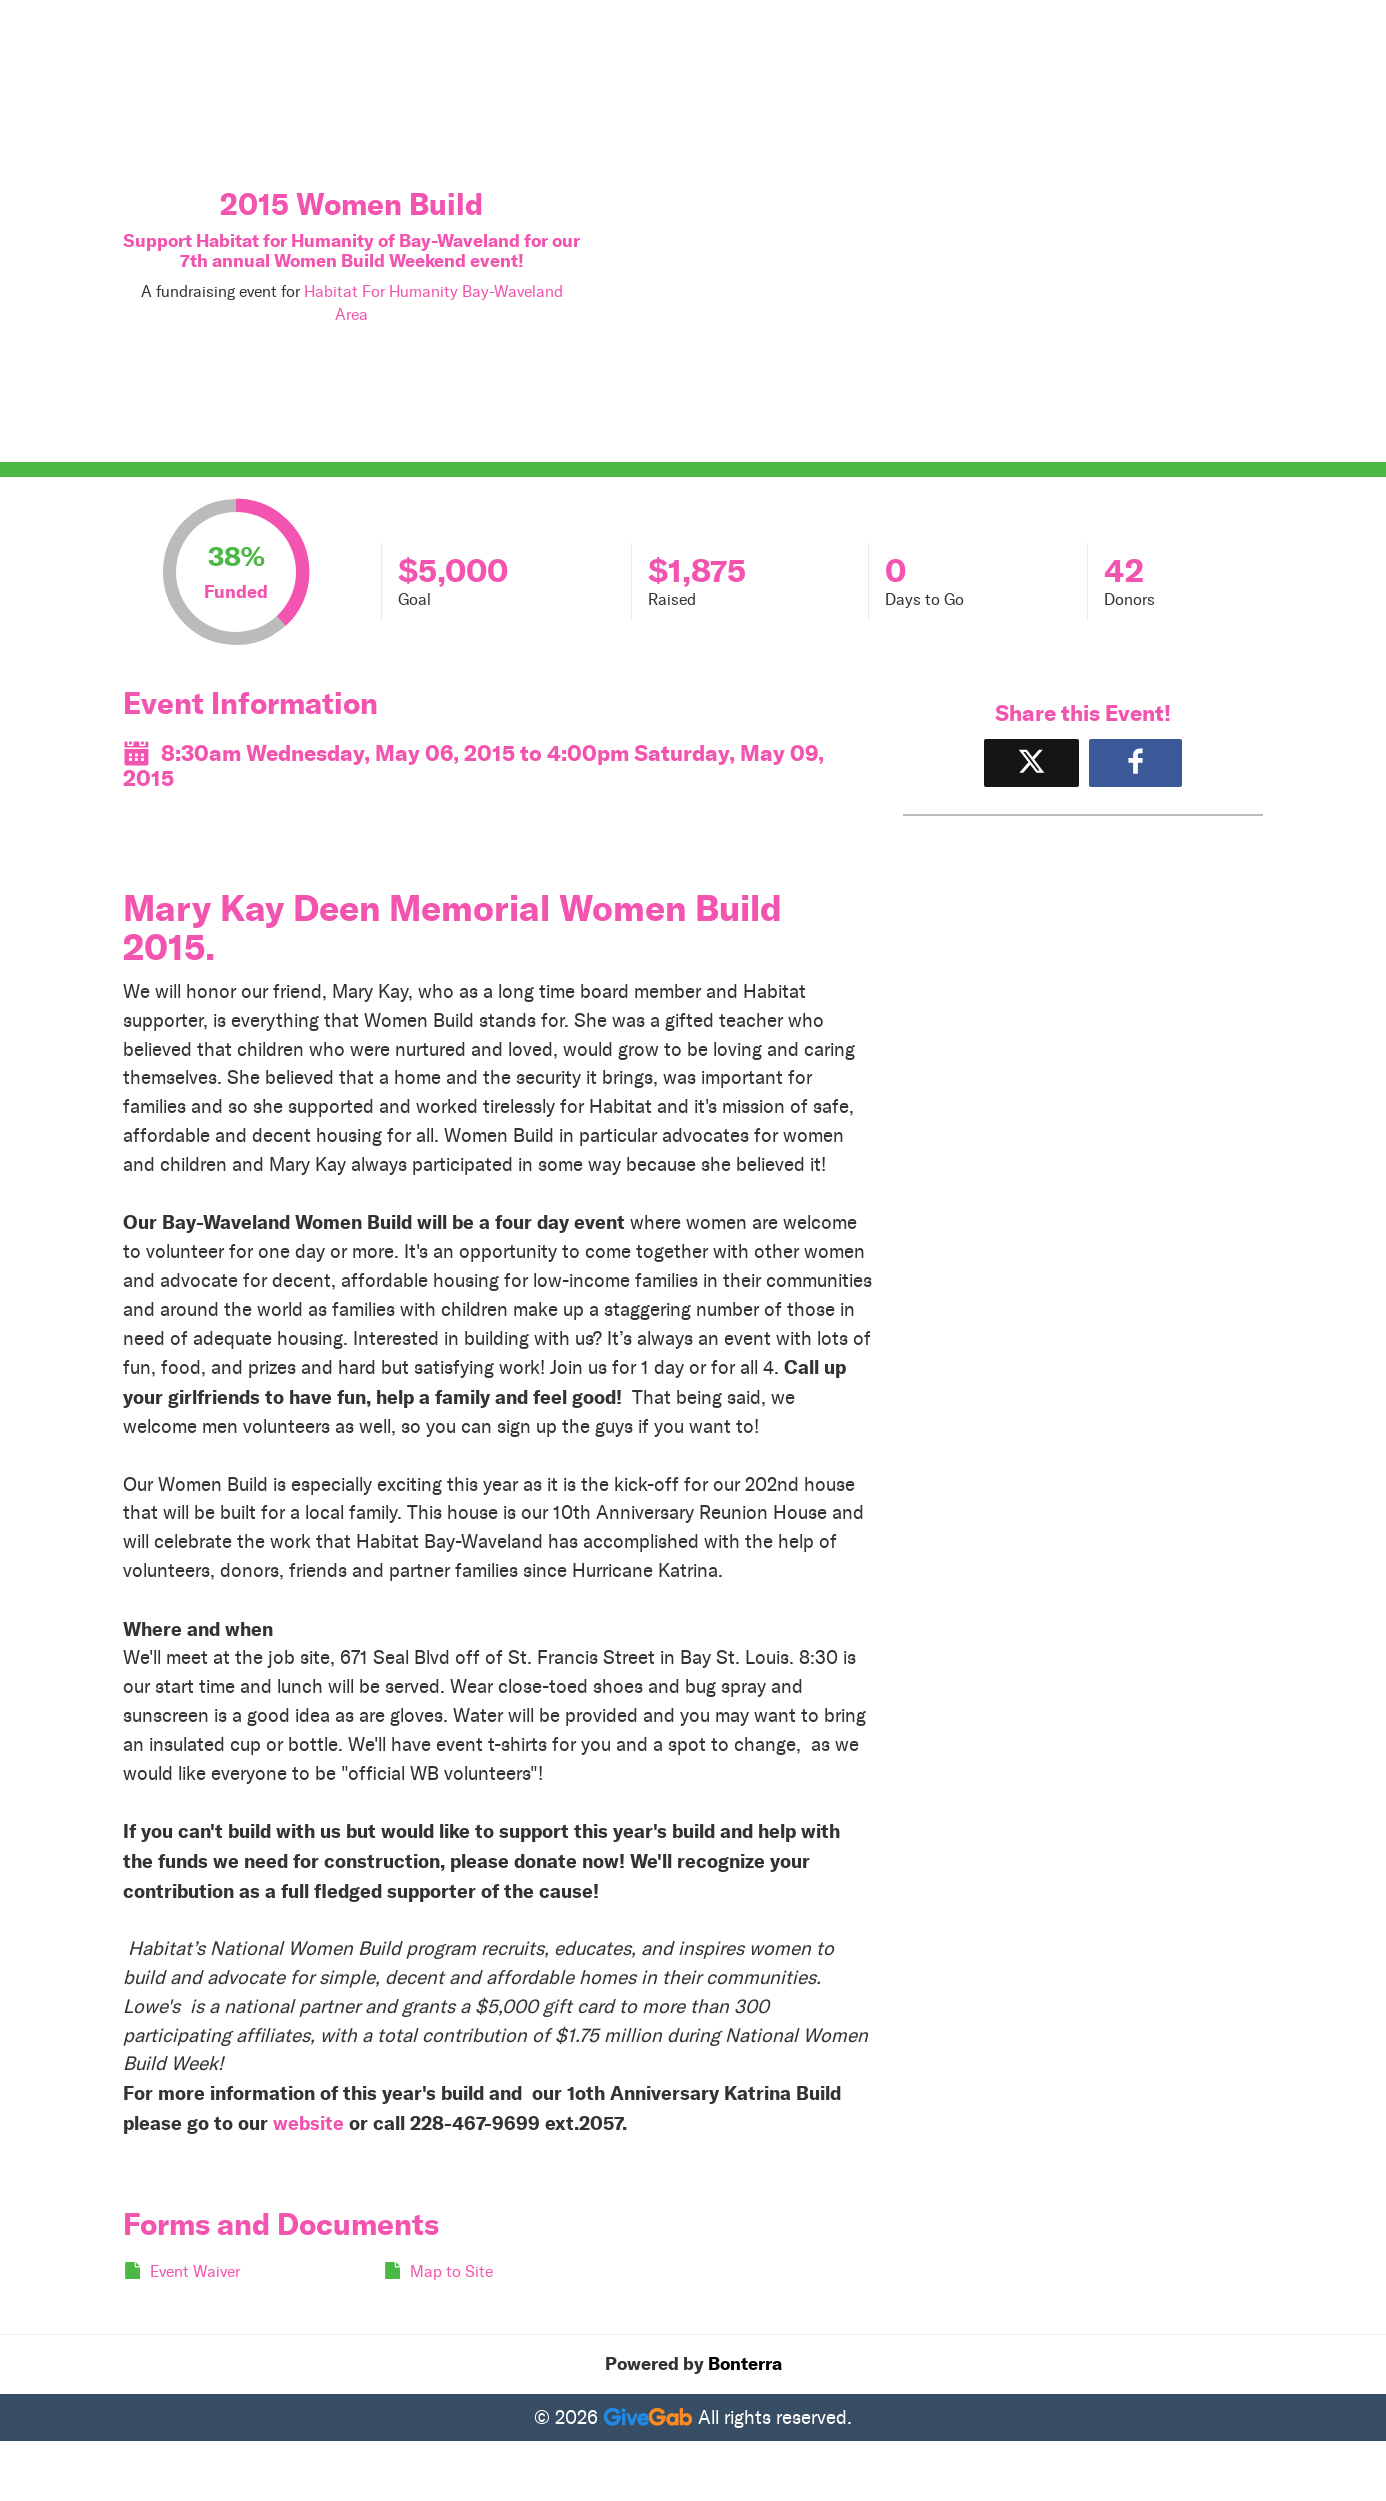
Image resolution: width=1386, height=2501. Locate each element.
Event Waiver (195, 2271)
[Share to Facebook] (1135, 762)
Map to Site (451, 2271)
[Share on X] (1031, 762)
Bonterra (745, 2364)
